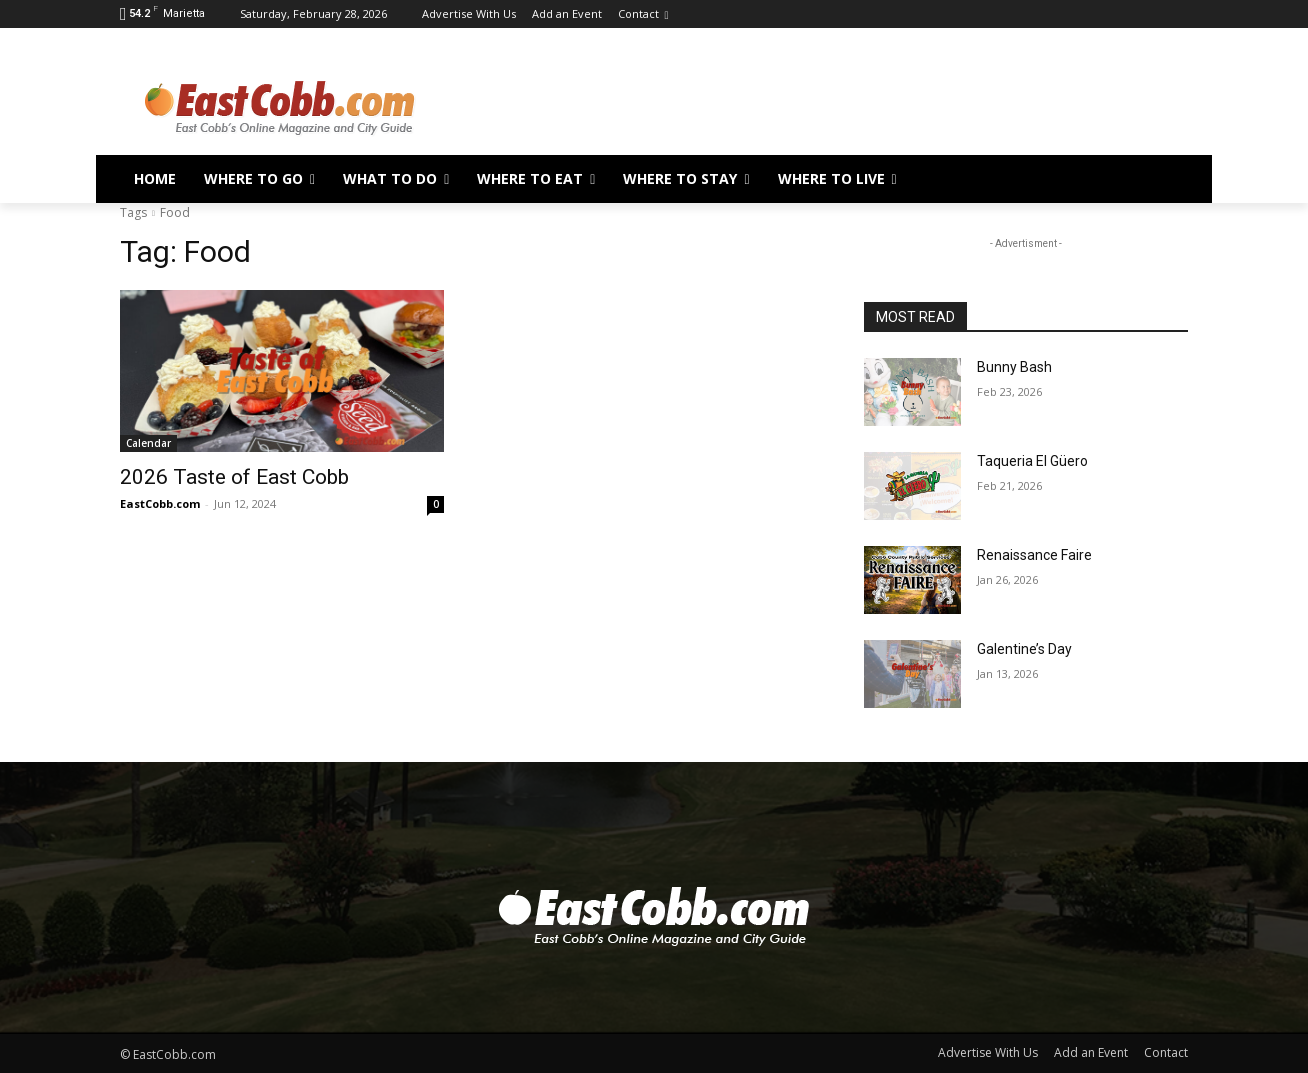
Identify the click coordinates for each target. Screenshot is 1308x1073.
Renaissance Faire (1034, 555)
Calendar (148, 443)
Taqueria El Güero (1032, 461)
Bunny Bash (1014, 367)
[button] (1164, 179)
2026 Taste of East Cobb (234, 477)
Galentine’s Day (1024, 649)
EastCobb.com (160, 503)
